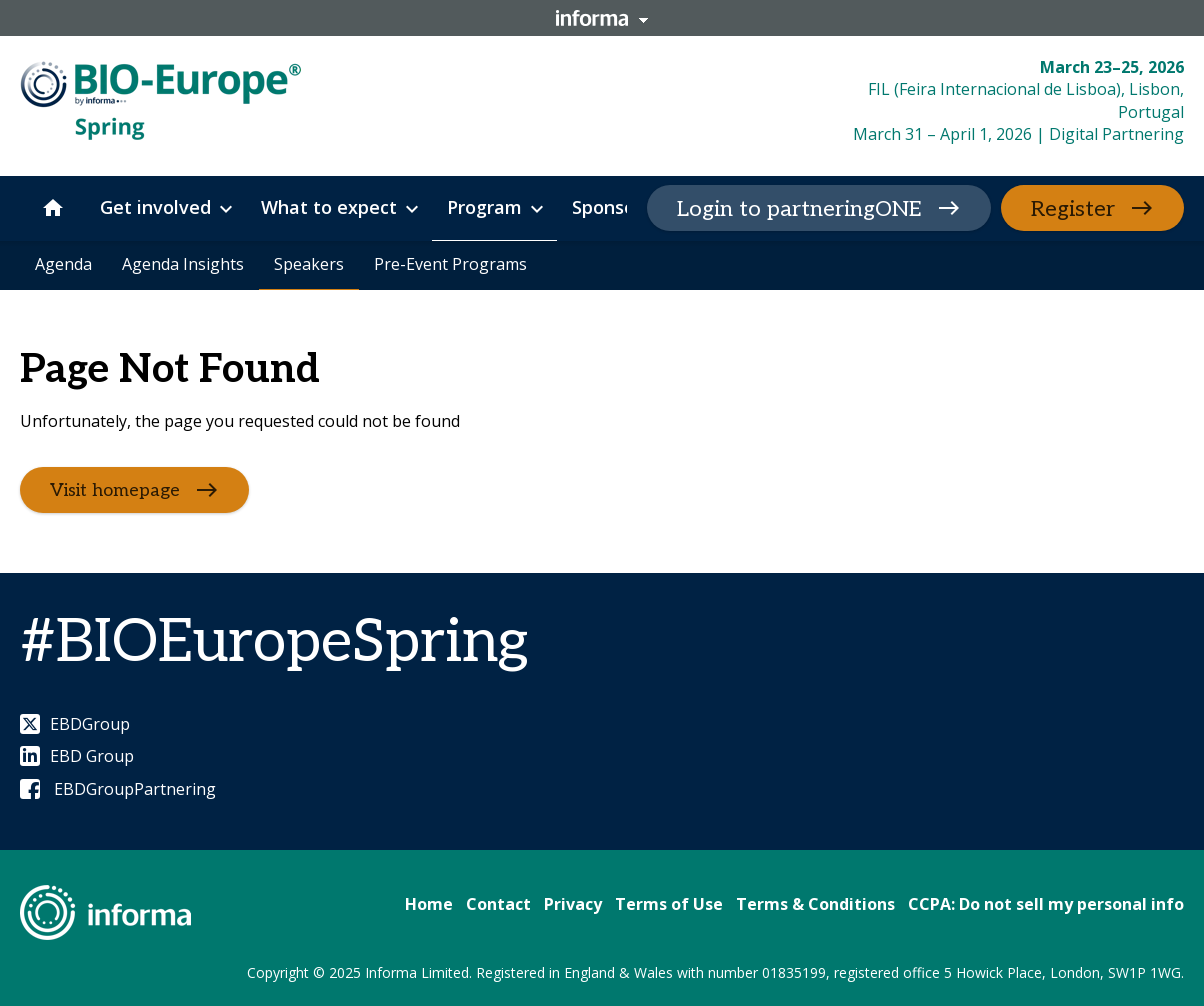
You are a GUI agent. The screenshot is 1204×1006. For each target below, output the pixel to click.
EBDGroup (75, 724)
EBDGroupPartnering (118, 789)
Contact (498, 904)
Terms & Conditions (815, 904)
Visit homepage (115, 489)
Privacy (573, 904)
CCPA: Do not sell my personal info (1046, 904)
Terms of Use (669, 904)
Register (1073, 209)
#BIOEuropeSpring (274, 643)
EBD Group (77, 756)
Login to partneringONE (799, 209)
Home (429, 904)
